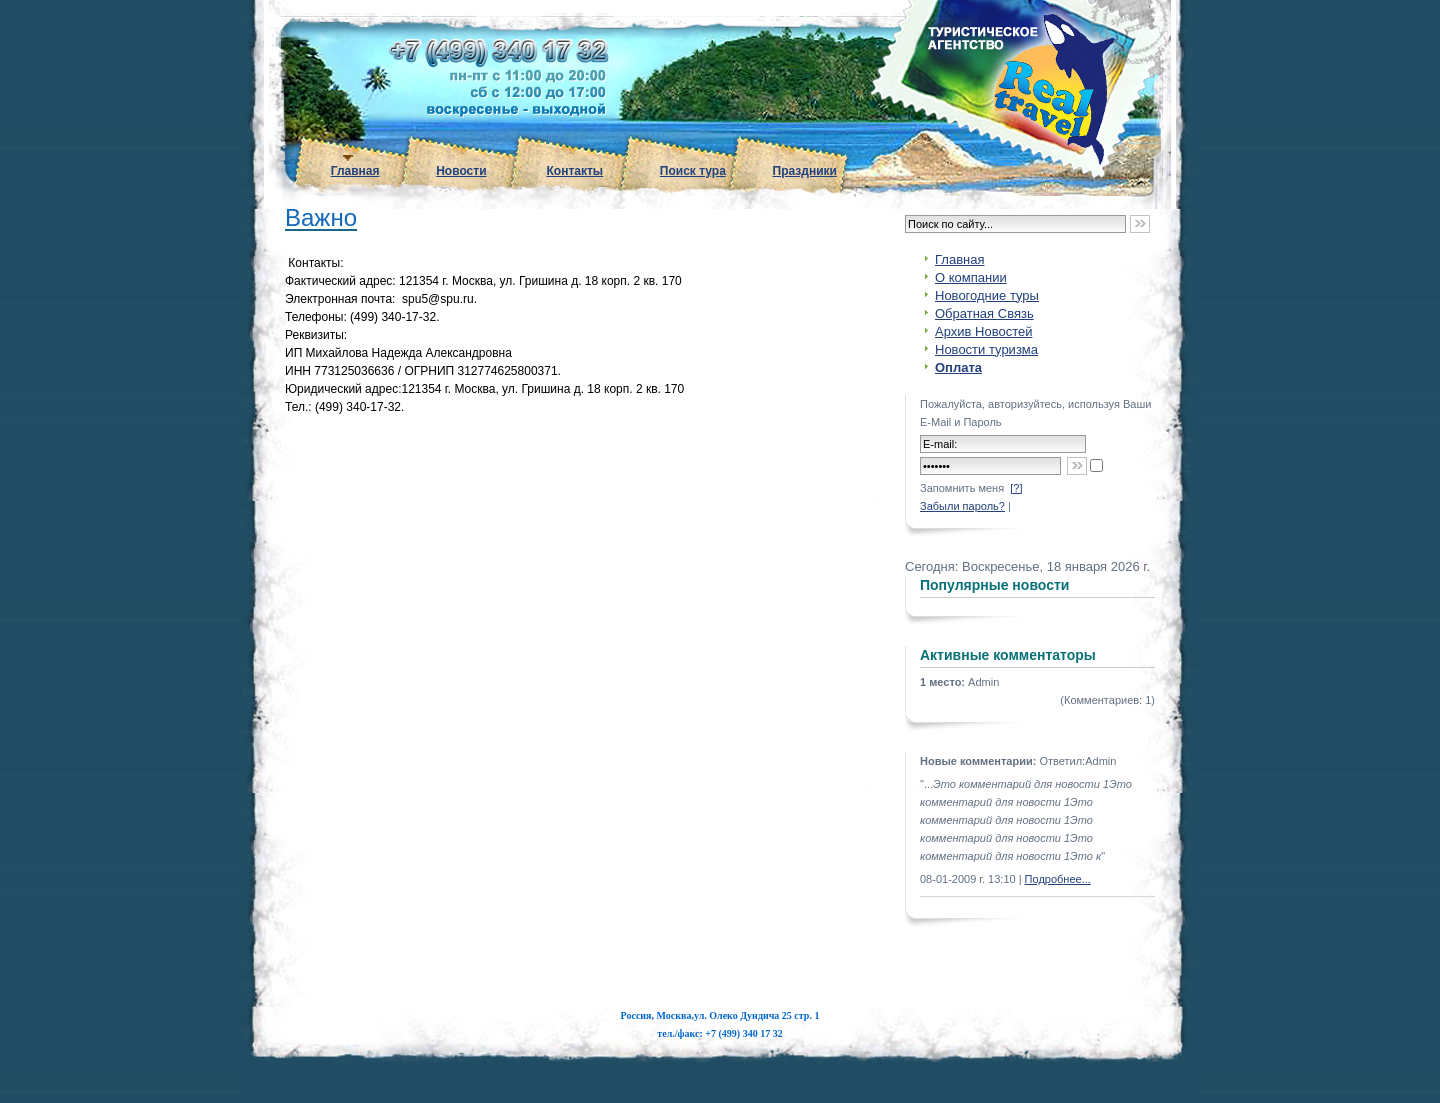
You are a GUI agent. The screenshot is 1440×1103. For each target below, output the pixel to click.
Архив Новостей (983, 331)
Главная (355, 171)
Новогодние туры (987, 295)
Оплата (958, 367)
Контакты (575, 171)
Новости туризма (986, 349)
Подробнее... (1058, 879)
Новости (461, 171)
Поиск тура (693, 171)
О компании (971, 277)
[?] (1016, 488)
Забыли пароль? (962, 506)
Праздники (805, 171)
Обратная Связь (984, 313)
